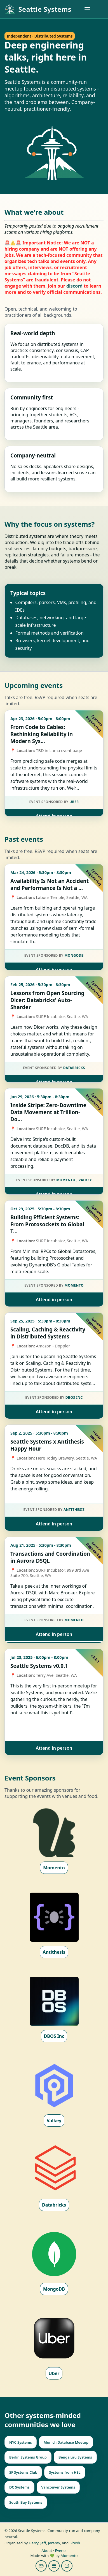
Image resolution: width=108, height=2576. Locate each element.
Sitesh (75, 2542)
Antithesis (74, 1509)
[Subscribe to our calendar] (54, 2566)
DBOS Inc (74, 1397)
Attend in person (54, 816)
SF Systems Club (23, 2472)
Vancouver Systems (58, 2487)
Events (61, 2550)
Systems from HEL (64, 2472)
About (46, 2550)
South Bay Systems (25, 2502)
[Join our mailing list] (41, 2566)
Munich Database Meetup (66, 2442)
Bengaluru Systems (75, 2457)
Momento (65, 1180)
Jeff (43, 2542)
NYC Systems (20, 2442)
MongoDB (74, 955)
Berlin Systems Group (28, 2457)
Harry (34, 2542)
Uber (74, 801)
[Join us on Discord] (66, 2566)
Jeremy (54, 2542)
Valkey (85, 1180)
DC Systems (19, 2487)
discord (74, 286)
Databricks (74, 1067)
